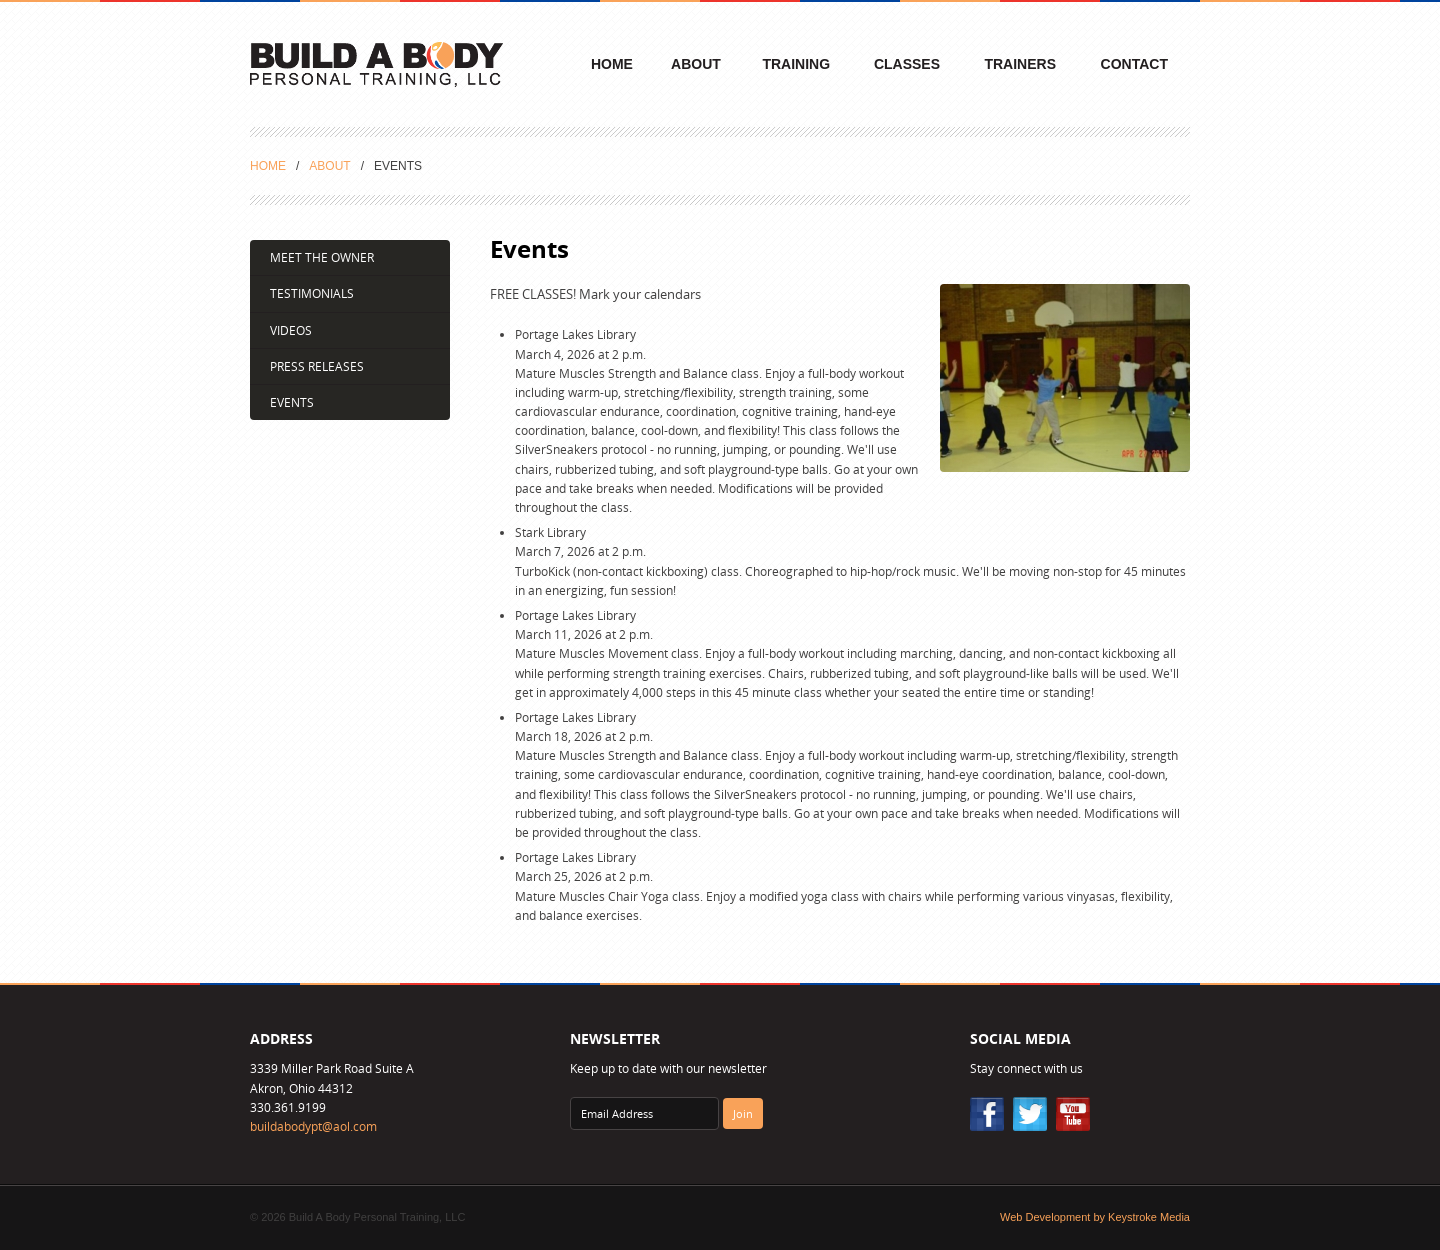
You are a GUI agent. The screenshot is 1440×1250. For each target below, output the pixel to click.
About (696, 64)
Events (292, 402)
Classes (907, 64)
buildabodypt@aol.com (313, 1126)
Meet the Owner (322, 257)
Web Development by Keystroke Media (1095, 1217)
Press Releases (317, 366)
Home (612, 64)
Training (796, 64)
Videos (291, 330)
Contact (1134, 64)
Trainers (1020, 64)
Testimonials (312, 293)
